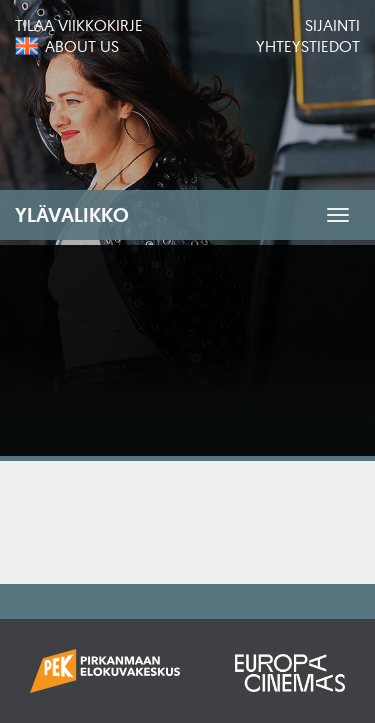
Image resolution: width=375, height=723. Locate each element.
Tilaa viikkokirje (79, 25)
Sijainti (332, 25)
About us (82, 46)
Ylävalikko (72, 215)
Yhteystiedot (308, 46)
